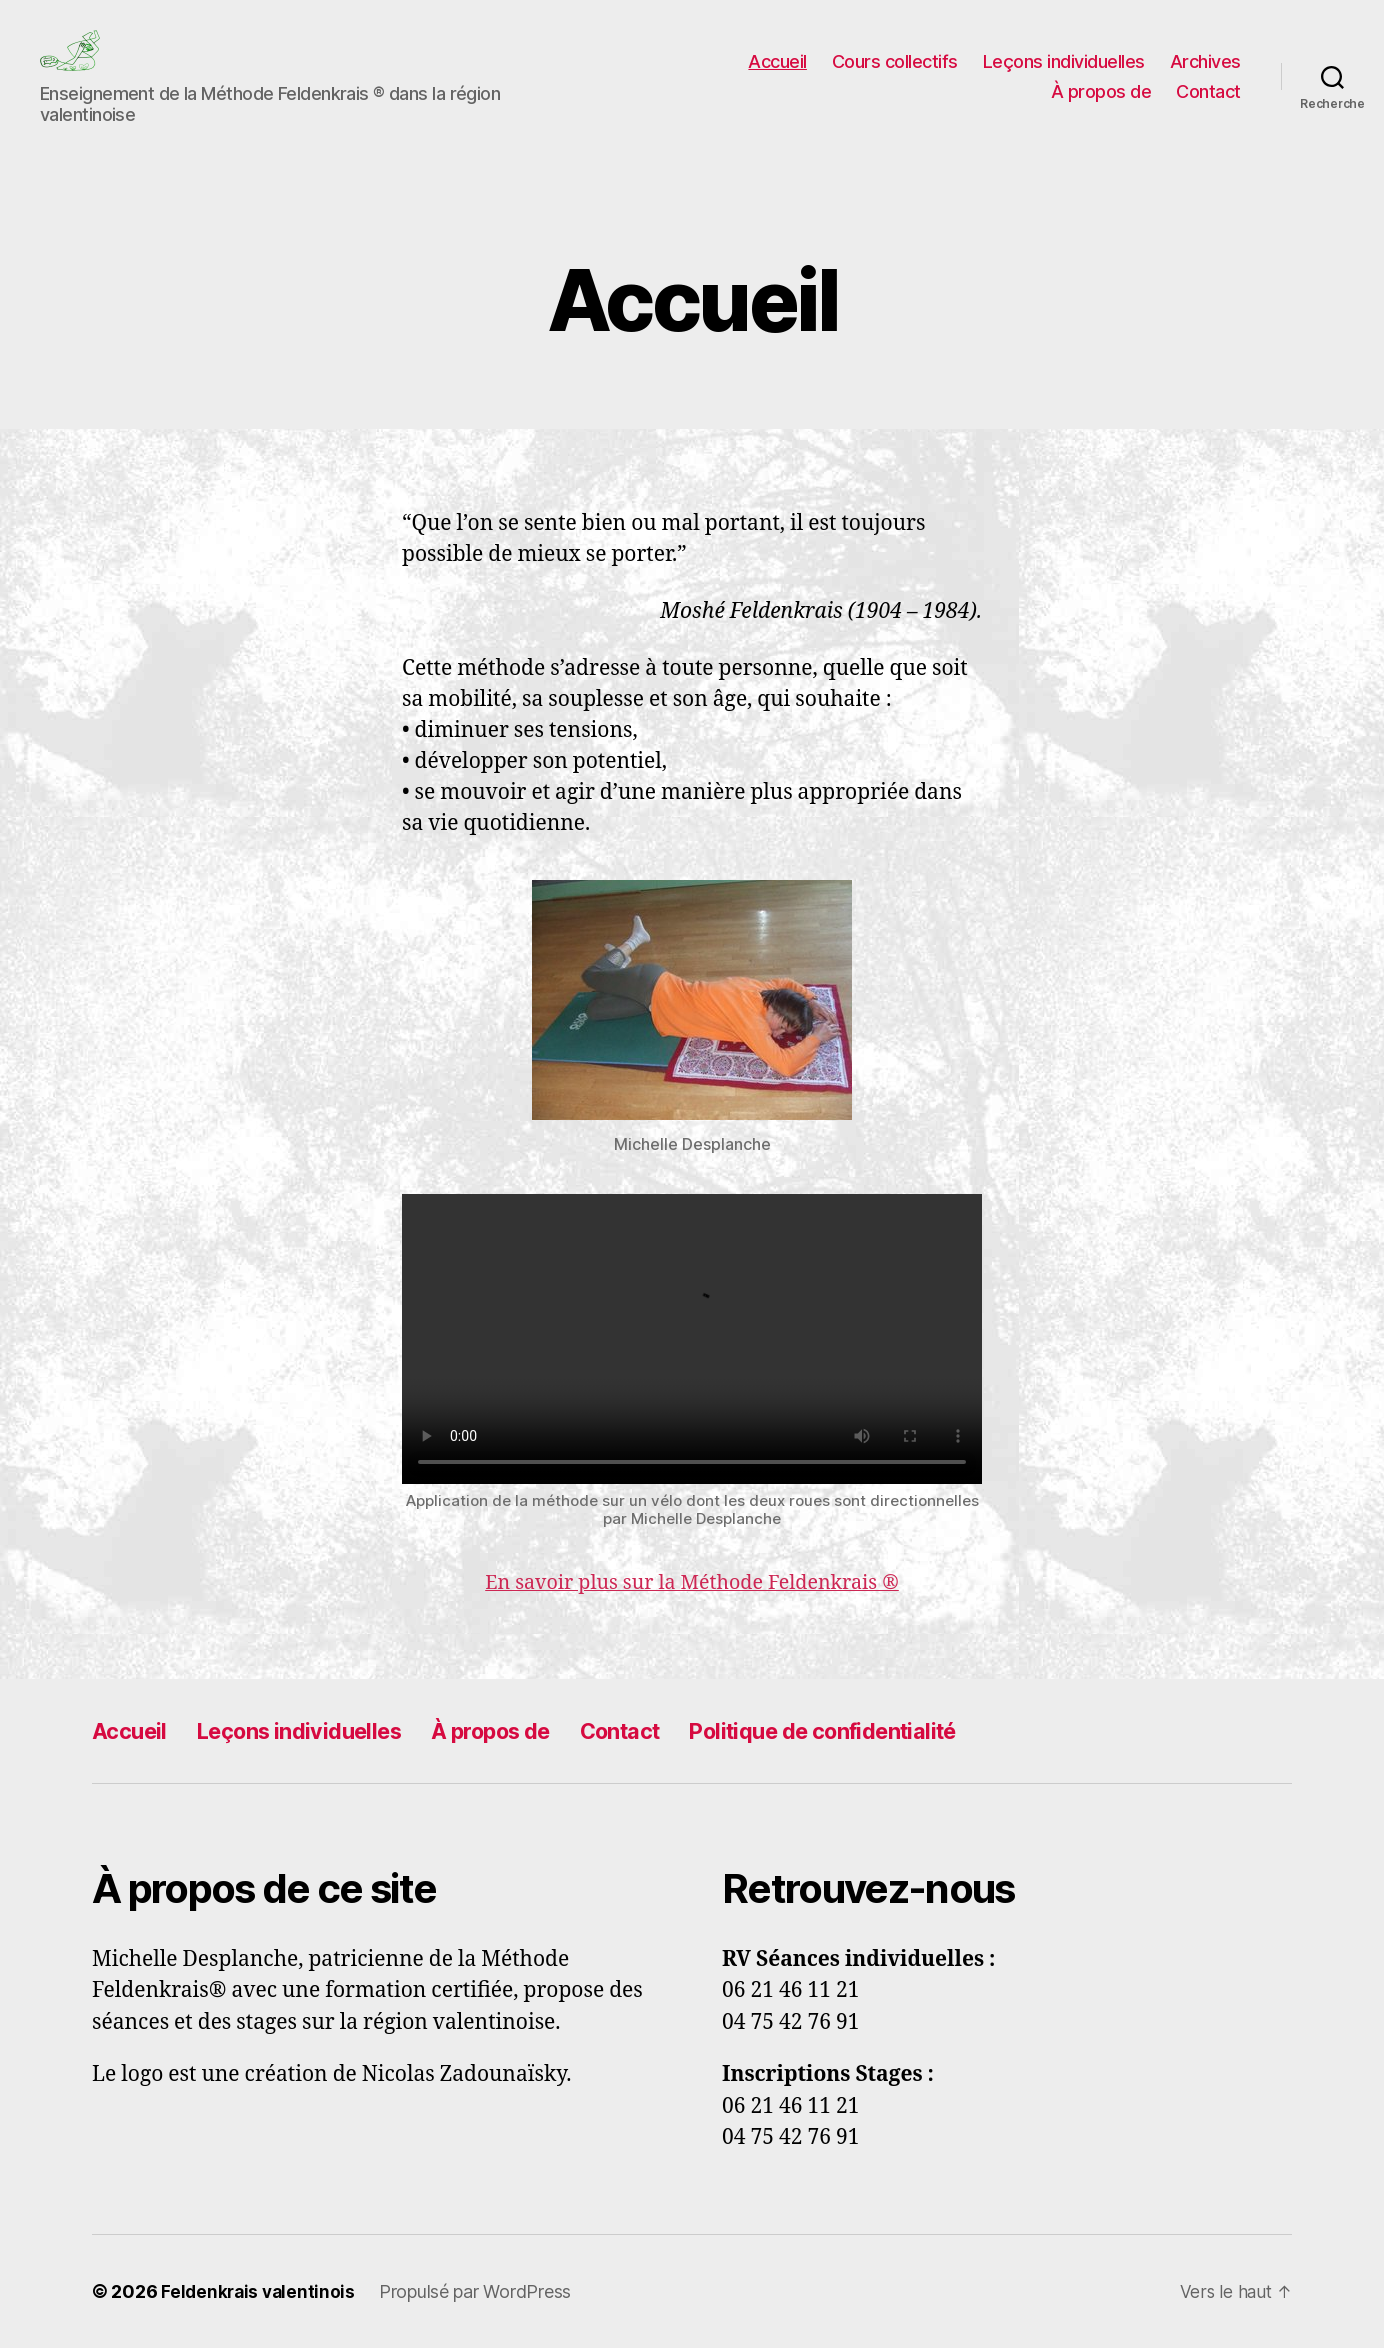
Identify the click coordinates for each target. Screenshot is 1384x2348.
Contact (1208, 91)
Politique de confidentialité (890, 1730)
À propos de (1101, 91)
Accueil (777, 61)
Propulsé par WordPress (480, 2291)
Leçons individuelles (1064, 61)
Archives (1205, 61)
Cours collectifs (895, 61)
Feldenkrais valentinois (260, 2291)
